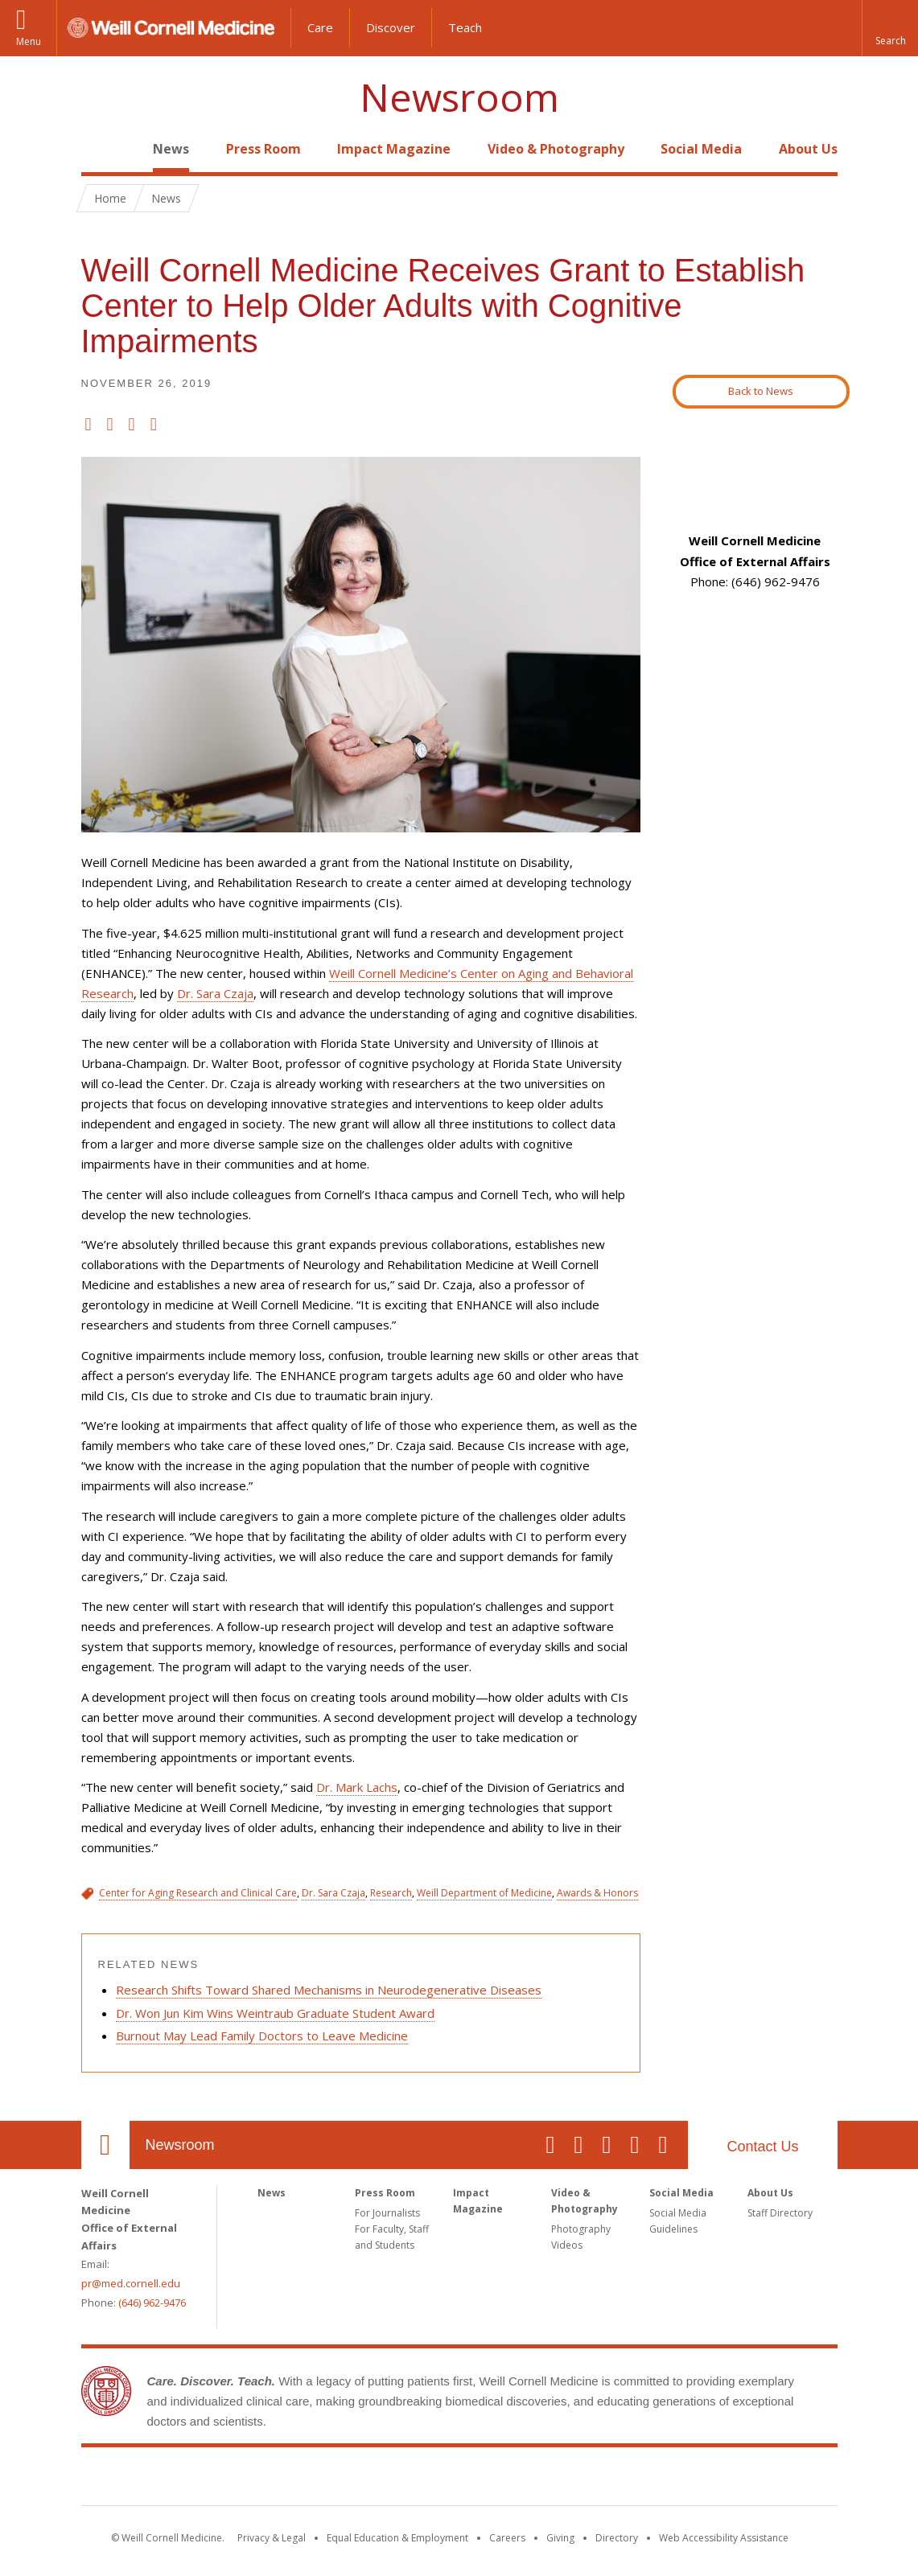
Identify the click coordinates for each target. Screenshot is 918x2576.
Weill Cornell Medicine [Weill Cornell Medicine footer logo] (459, 2479)
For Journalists (387, 2213)
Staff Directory (780, 2213)
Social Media (701, 149)
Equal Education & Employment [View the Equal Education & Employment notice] (397, 2538)
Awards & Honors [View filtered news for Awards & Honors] (597, 1893)
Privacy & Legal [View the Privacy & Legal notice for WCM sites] (271, 2538)
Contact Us (762, 2146)
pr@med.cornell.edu (130, 2283)
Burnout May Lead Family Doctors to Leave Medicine (262, 2036)
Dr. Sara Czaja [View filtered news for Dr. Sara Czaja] (333, 1893)
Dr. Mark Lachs (356, 1787)
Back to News (760, 391)
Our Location (105, 2145)
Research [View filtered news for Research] (391, 1893)
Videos (566, 2245)
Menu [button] (28, 41)
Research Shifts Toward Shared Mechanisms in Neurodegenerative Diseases (328, 1990)
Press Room (263, 149)
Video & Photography (556, 149)
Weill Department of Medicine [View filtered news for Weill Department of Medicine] (484, 1893)
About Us (808, 149)
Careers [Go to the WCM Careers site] (507, 2538)
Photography (581, 2229)
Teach (465, 27)
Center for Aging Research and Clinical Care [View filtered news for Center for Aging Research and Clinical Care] (198, 1893)
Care (320, 27)
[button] (890, 28)
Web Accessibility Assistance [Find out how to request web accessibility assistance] (723, 2538)
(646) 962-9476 (152, 2302)
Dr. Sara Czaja (215, 993)
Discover (390, 27)
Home (99, 148)
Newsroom (459, 97)
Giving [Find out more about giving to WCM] (560, 2538)
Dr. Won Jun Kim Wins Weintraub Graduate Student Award (275, 2013)
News (171, 149)
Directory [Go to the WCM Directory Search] (616, 2538)
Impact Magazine (394, 149)
